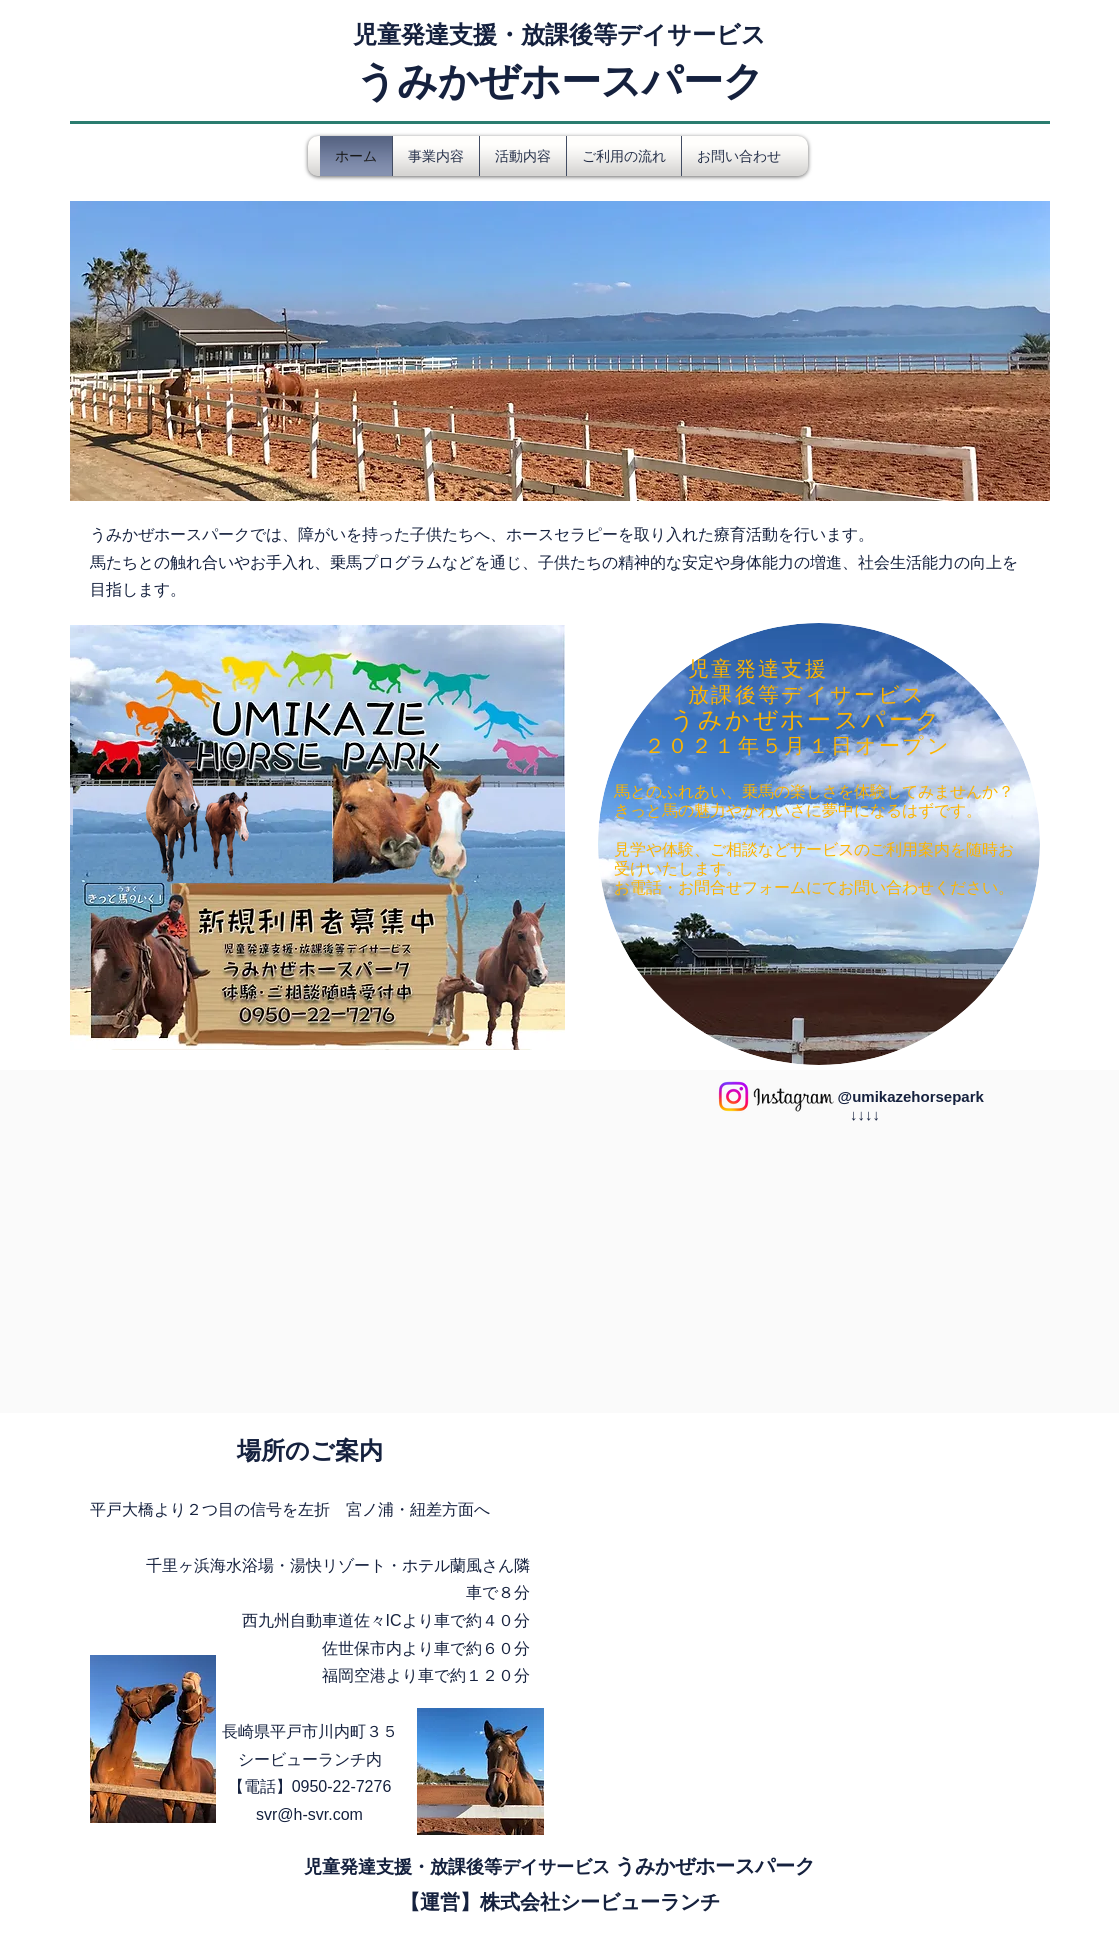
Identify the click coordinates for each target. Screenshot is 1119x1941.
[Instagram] (733, 1096)
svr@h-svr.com (309, 1814)
